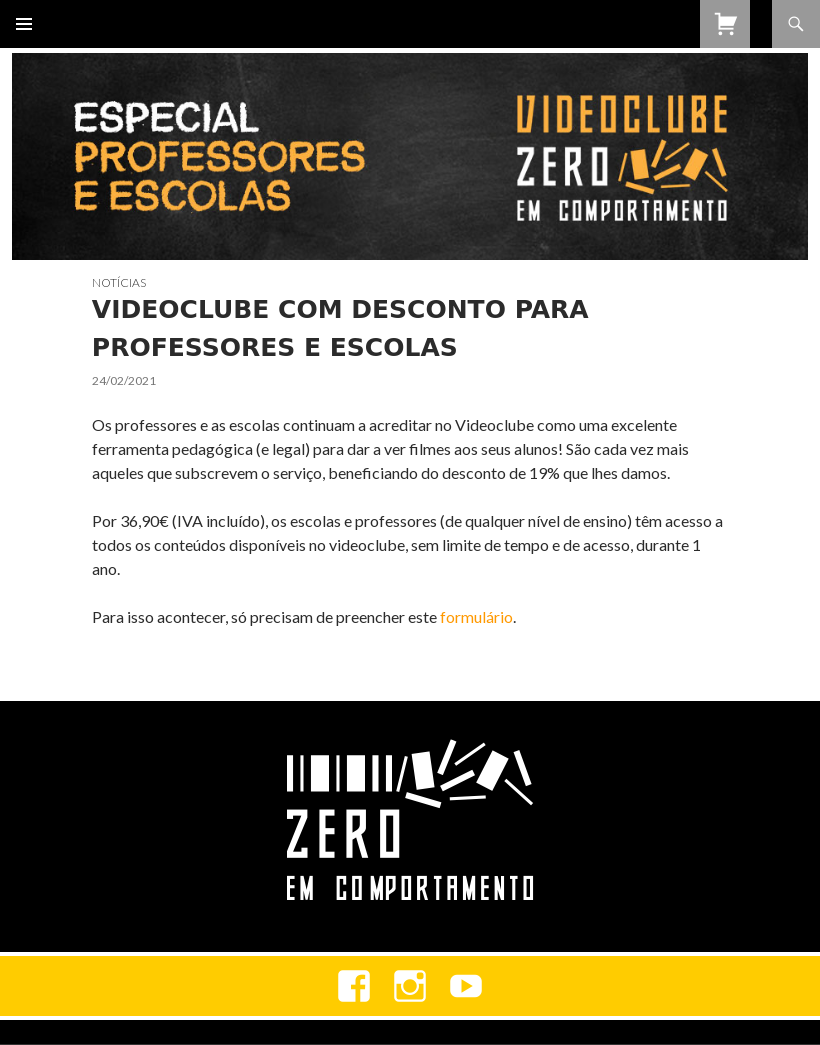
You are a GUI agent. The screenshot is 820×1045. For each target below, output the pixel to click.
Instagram (410, 986)
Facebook (354, 986)
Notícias (119, 282)
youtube (466, 986)
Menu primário (24, 24)
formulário (476, 616)
